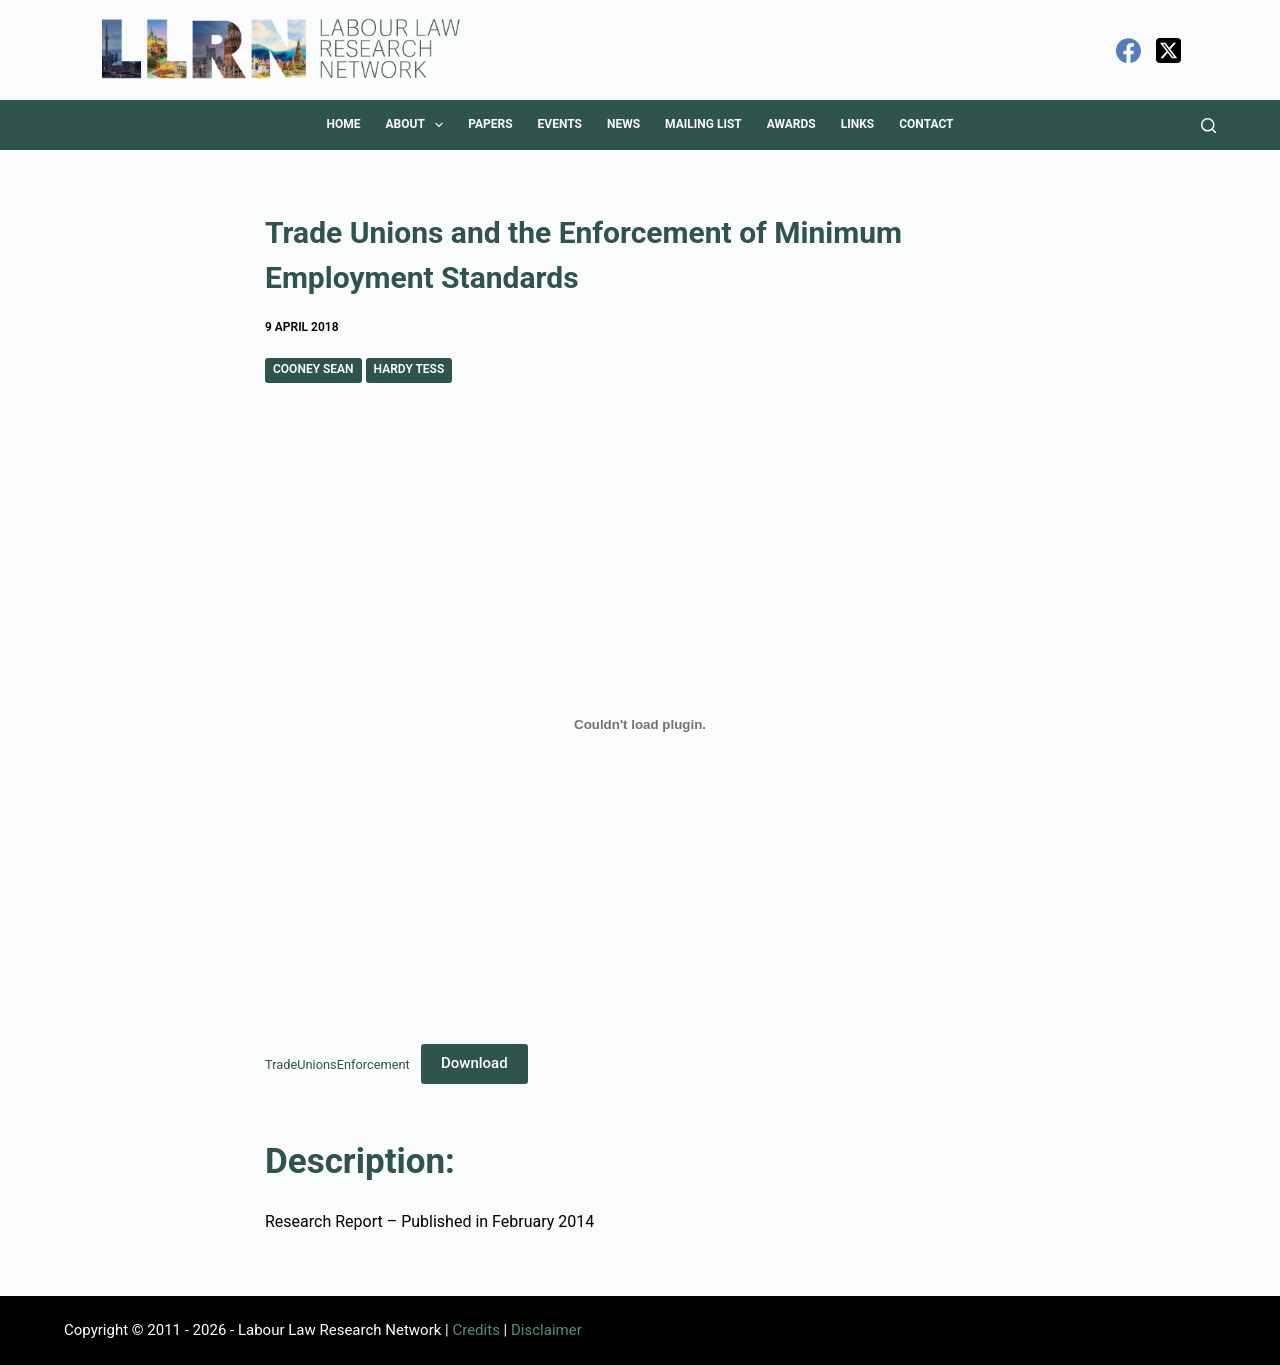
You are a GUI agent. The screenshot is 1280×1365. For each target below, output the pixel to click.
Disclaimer (546, 1330)
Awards (791, 124)
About (418, 125)
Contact (926, 124)
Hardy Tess (409, 369)
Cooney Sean (313, 369)
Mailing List (703, 124)
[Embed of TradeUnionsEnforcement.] (640, 725)
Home (343, 124)
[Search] (1208, 125)
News (623, 124)
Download (474, 1063)
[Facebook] (1128, 50)
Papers (490, 124)
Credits (475, 1330)
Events (560, 124)
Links (858, 124)
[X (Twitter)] (1168, 50)
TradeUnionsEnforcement (337, 1063)
